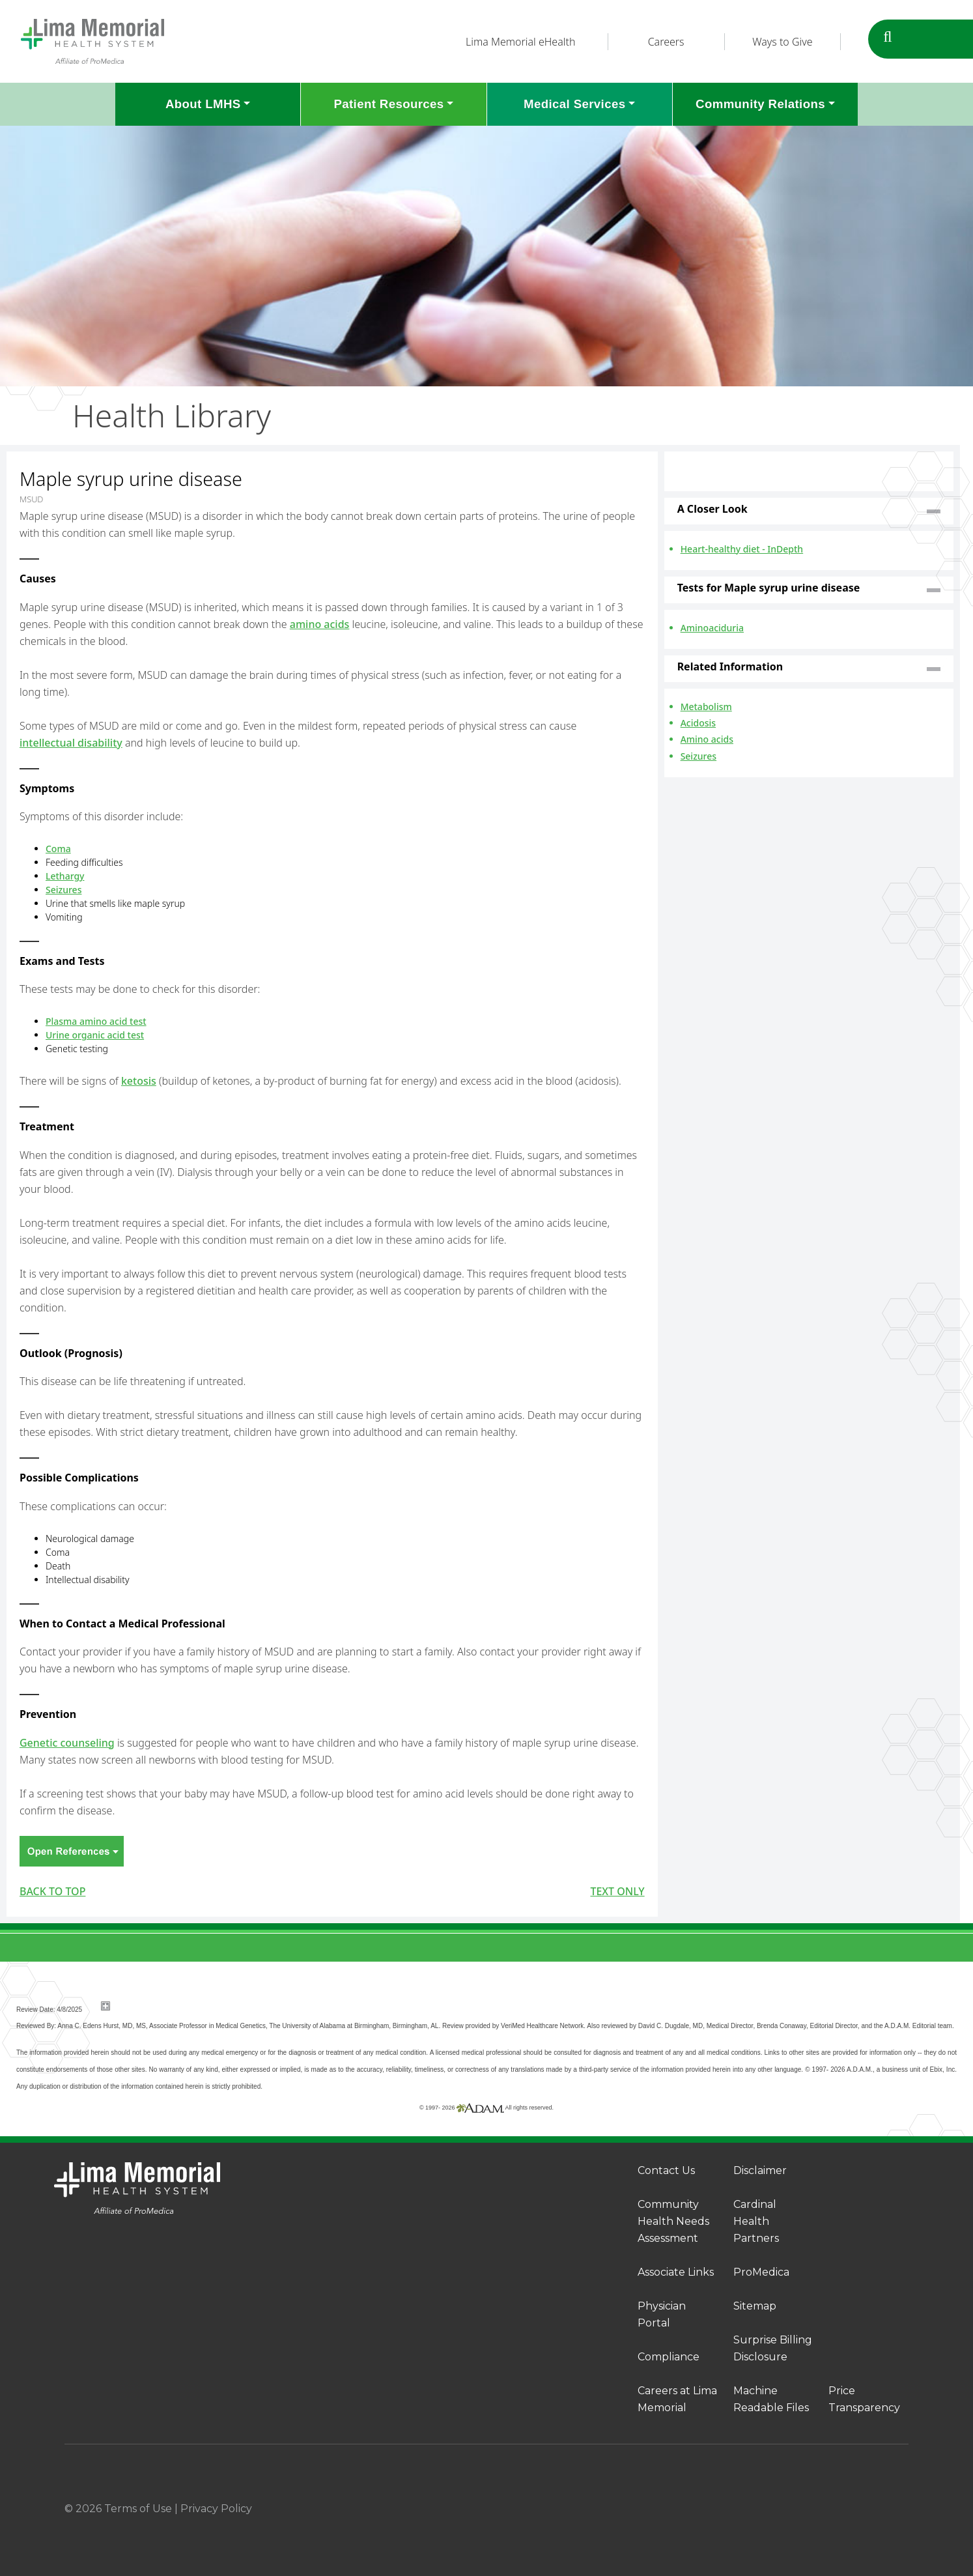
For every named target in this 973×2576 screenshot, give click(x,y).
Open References (72, 1851)
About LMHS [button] (203, 104)
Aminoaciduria (712, 628)
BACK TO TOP (52, 1891)
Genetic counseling (67, 1743)
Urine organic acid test (95, 1035)
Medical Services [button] (574, 104)
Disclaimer (760, 2170)
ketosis (138, 1081)
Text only (617, 1891)
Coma (58, 848)
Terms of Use (138, 2508)
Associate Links (676, 2272)
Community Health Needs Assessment (673, 2221)
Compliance (668, 2357)
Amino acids (707, 739)
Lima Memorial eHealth (520, 42)
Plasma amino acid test (96, 1021)
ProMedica (761, 2272)
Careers (666, 42)
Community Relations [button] (760, 104)
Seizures (63, 889)
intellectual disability (71, 743)
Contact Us (666, 2170)
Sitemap (754, 2306)
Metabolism (706, 706)
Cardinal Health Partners (756, 2221)
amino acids (320, 624)
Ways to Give (782, 42)
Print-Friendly (621, 459)
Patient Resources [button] (388, 104)
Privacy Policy (216, 2508)
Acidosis (698, 723)
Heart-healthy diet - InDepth (742, 549)
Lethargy (65, 876)
